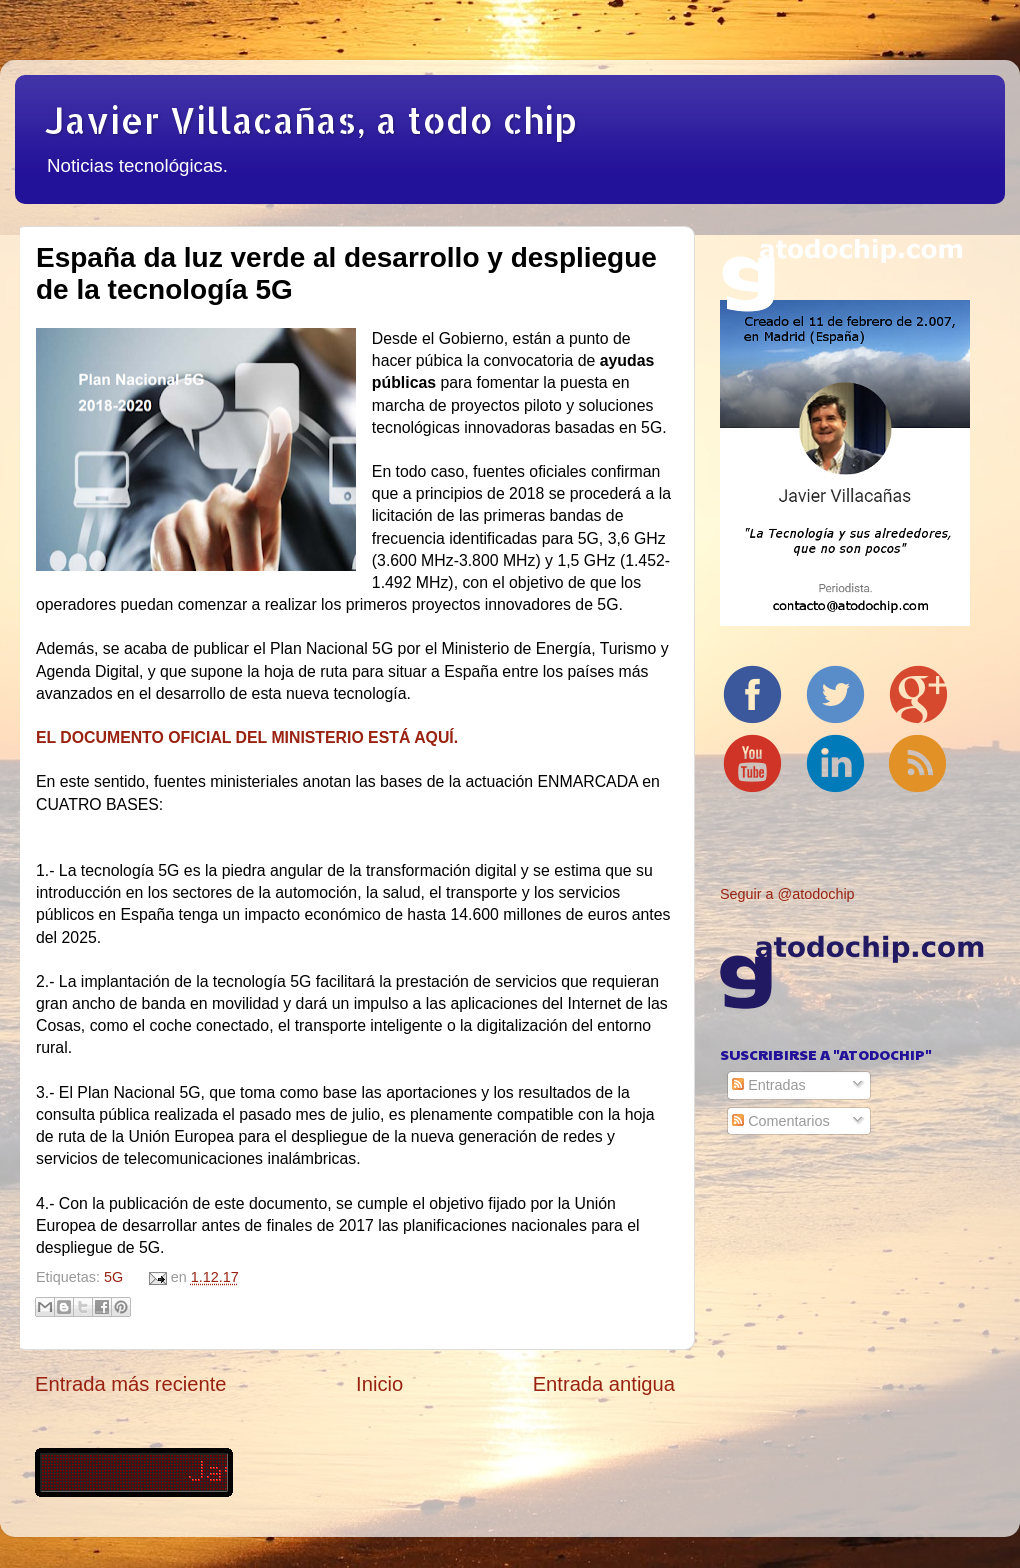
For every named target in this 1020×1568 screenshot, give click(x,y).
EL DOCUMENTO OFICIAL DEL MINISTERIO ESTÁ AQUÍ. (247, 737)
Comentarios (781, 1121)
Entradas (769, 1085)
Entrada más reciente (131, 1384)
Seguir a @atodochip (787, 894)
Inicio (379, 1384)
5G (113, 1277)
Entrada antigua (604, 1384)
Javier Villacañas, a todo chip (311, 120)
